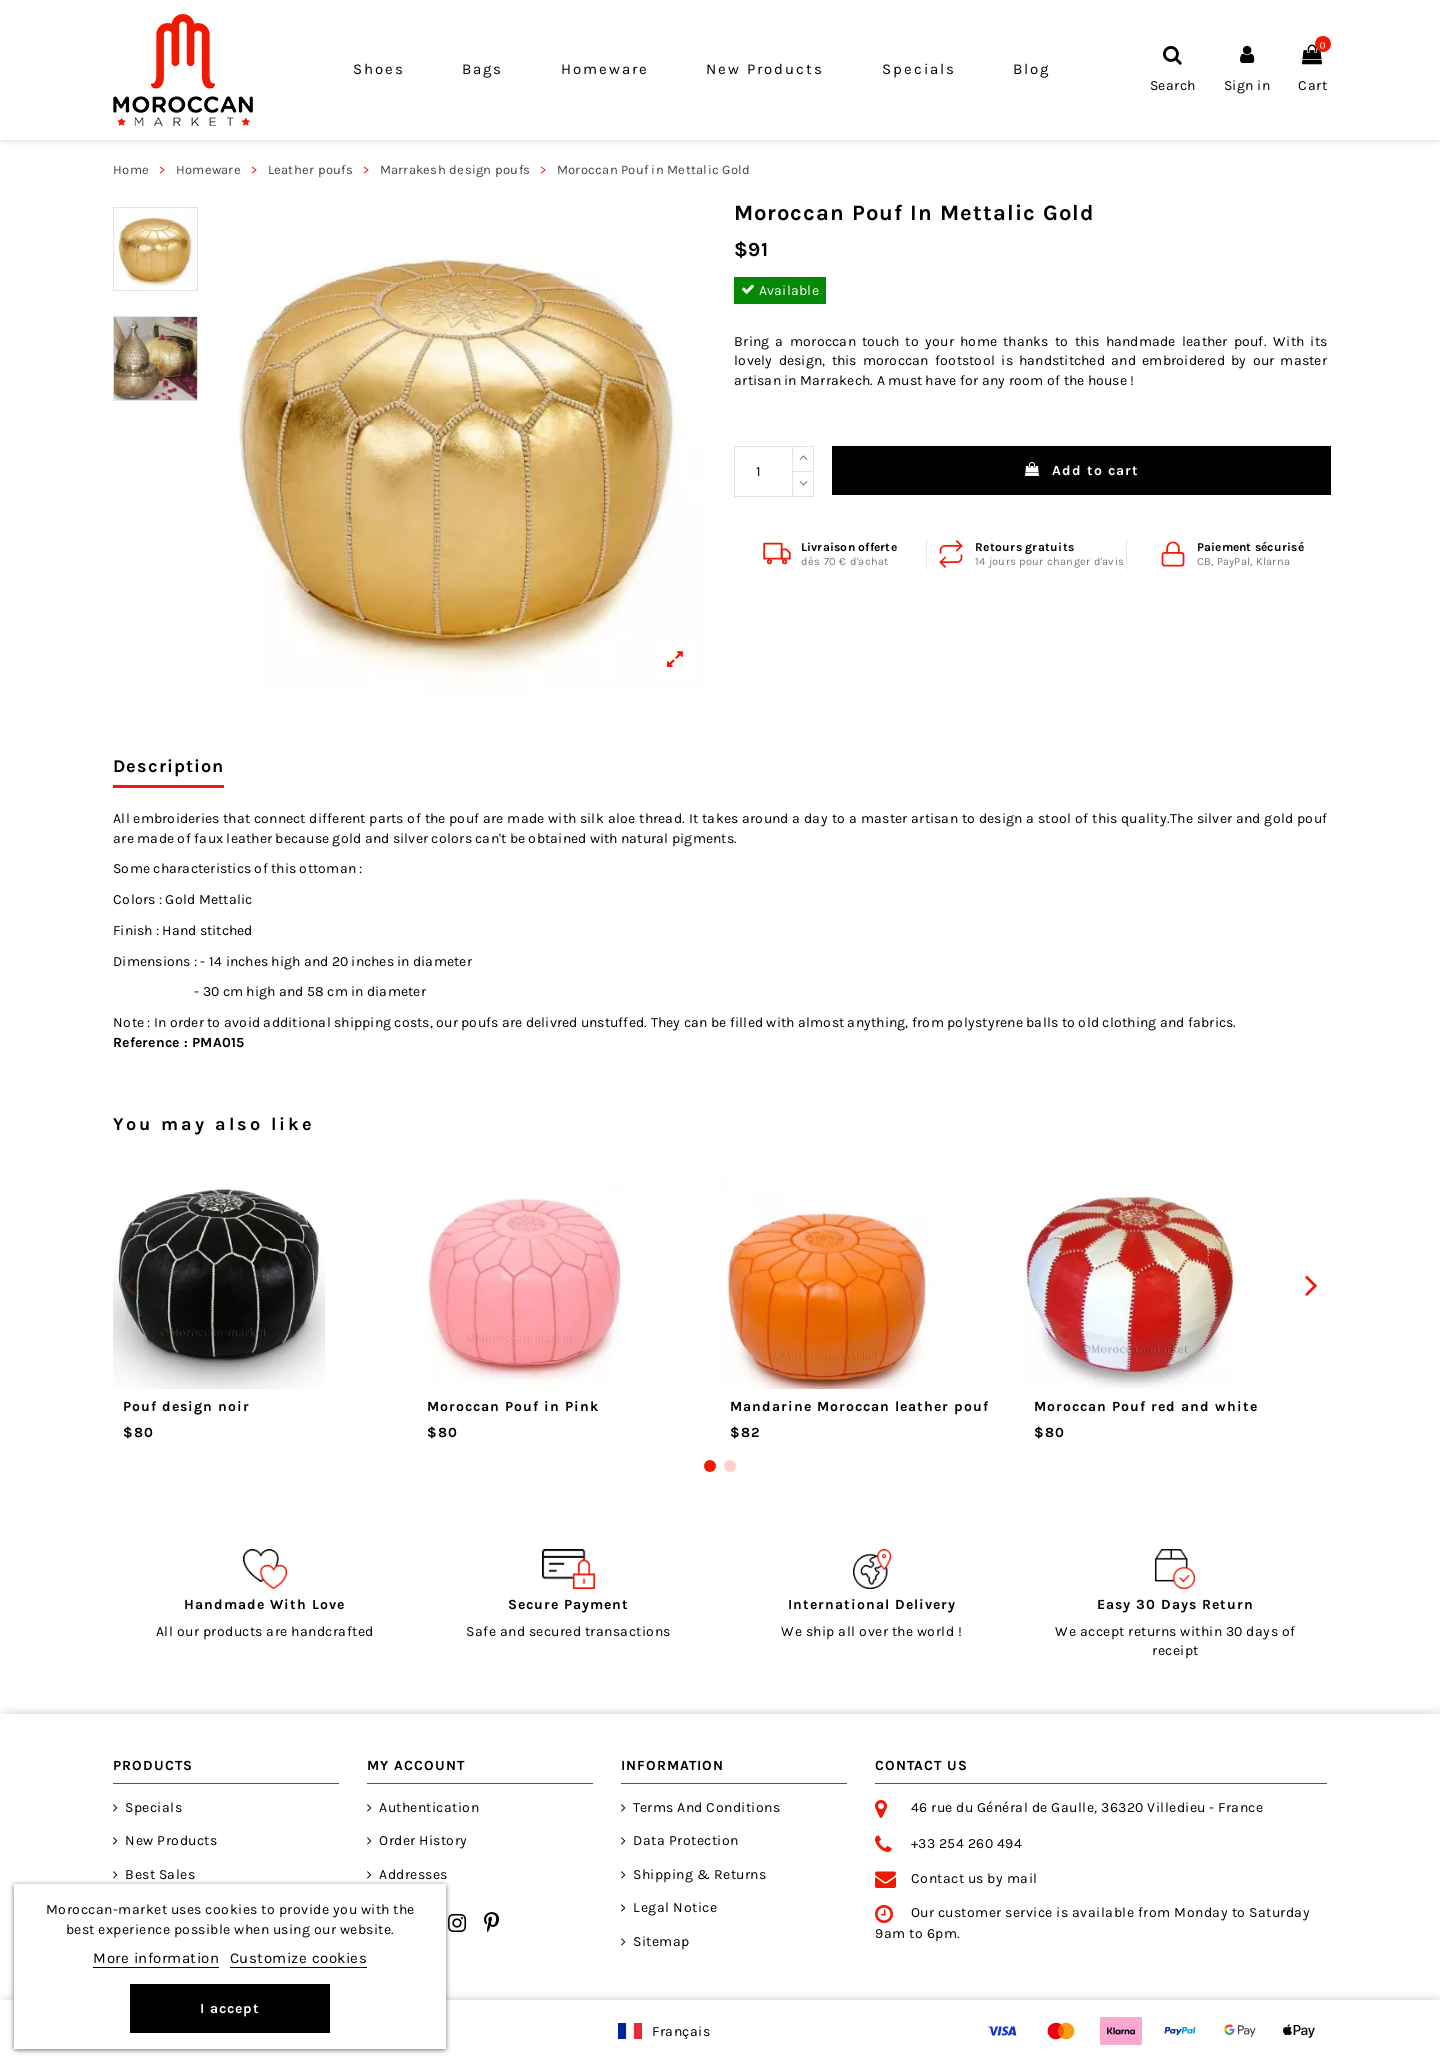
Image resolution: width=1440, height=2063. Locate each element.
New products (171, 1840)
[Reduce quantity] (803, 485)
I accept (230, 2008)
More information (156, 1958)
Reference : (150, 1042)
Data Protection (686, 1840)
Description (168, 766)
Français (681, 2031)
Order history (423, 1840)
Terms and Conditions (706, 1807)
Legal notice (675, 1907)
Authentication (429, 1807)
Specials (153, 1807)
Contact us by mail (974, 1878)
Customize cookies (299, 1958)
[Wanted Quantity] (763, 471)
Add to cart (1082, 470)
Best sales (160, 1874)
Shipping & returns (699, 1874)
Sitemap (661, 1941)
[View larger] (459, 447)
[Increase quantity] (803, 459)
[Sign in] (1247, 69)
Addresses (413, 1874)
